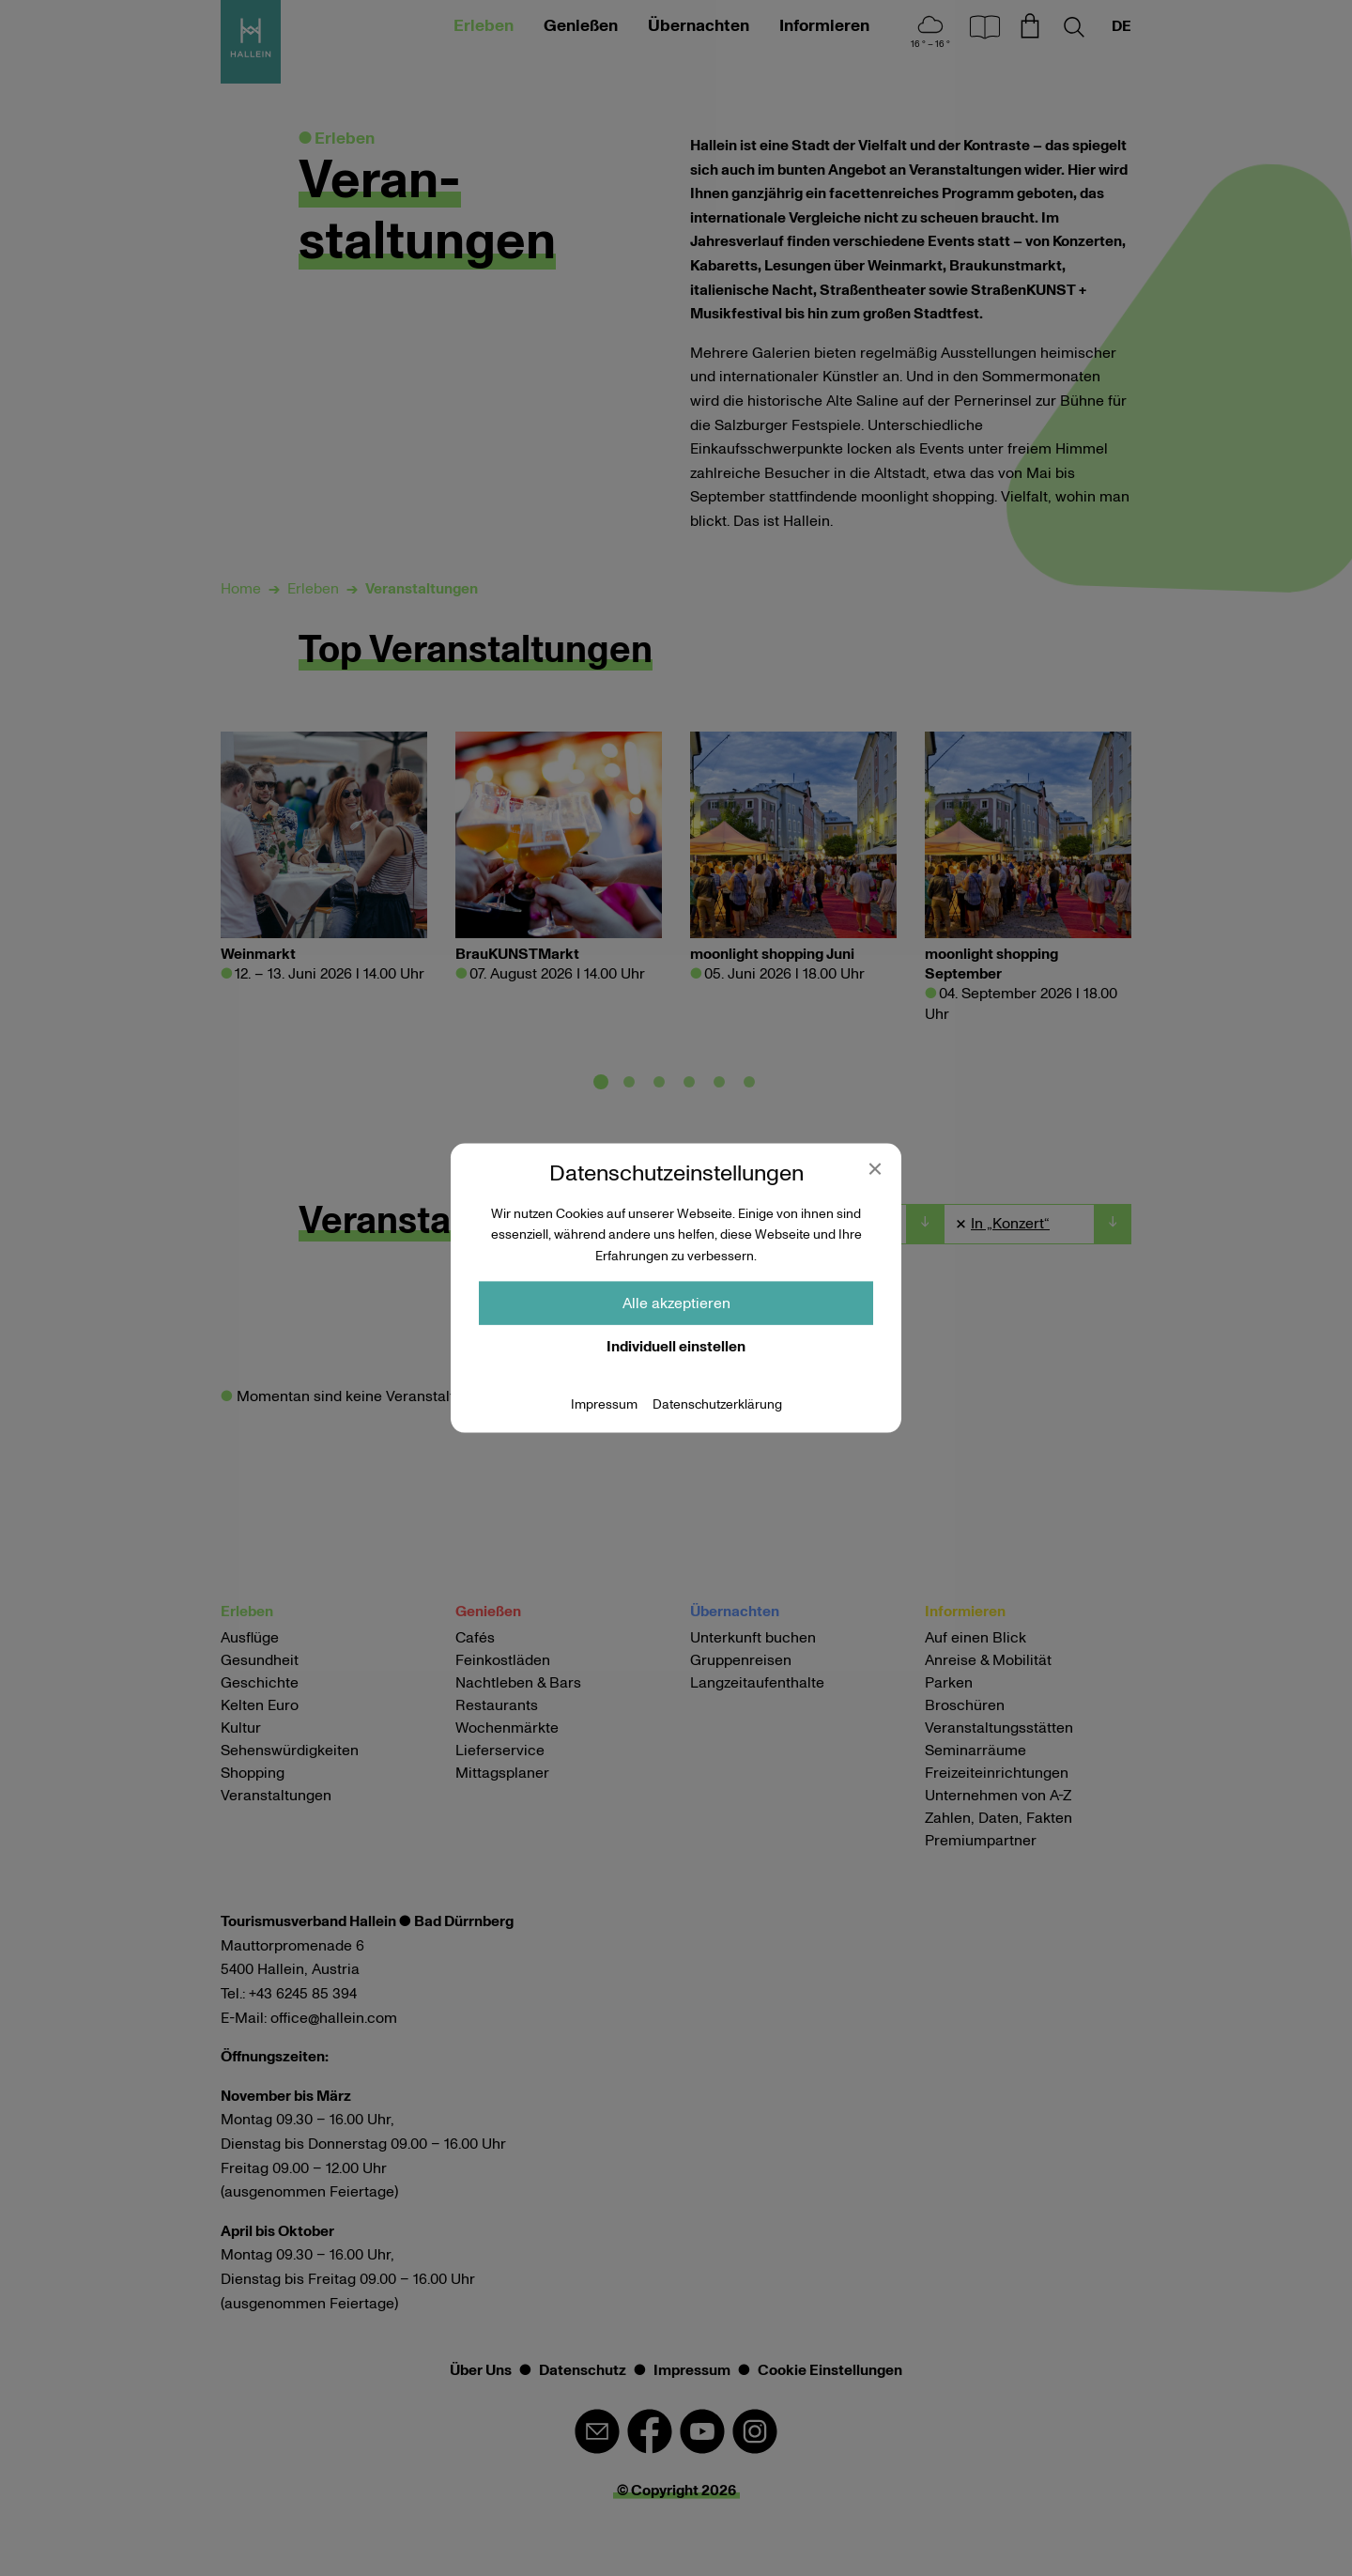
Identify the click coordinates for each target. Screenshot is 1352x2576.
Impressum (604, 1404)
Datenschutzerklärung (717, 1404)
